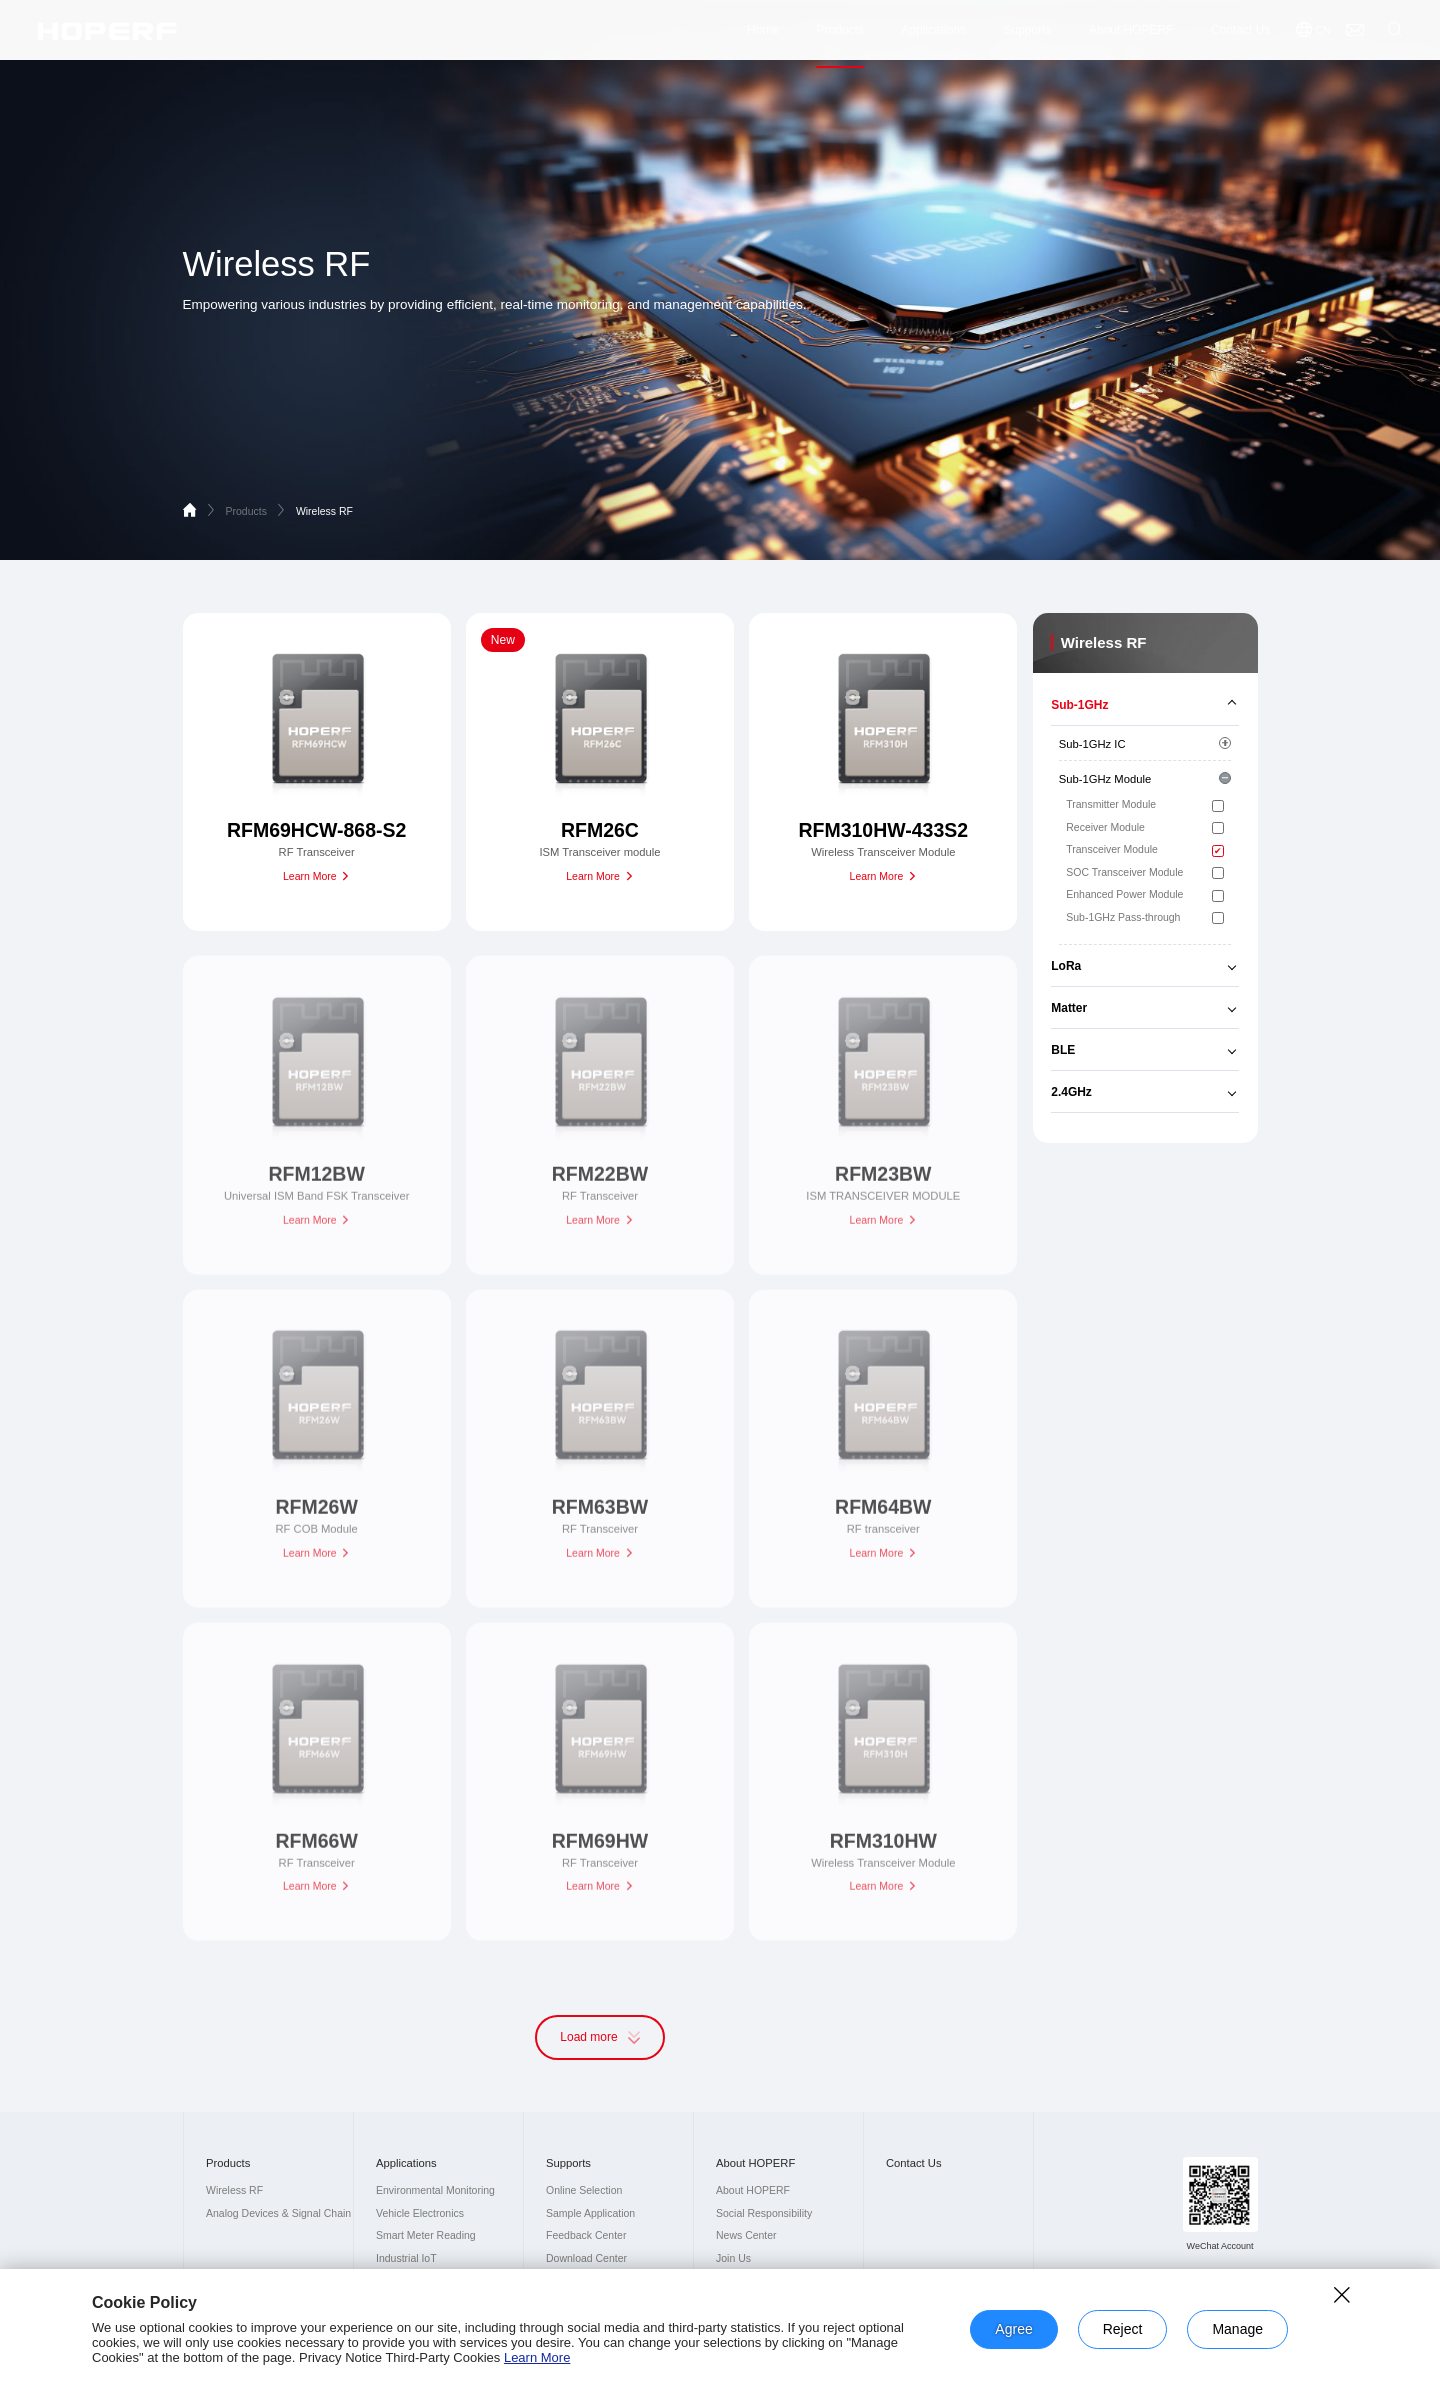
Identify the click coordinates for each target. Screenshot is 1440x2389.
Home (763, 37)
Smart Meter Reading (426, 2235)
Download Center (586, 2258)
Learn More (537, 2357)
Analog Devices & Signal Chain (278, 2213)
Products (840, 37)
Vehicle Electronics (420, 2213)
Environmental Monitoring (435, 2190)
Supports (1028, 37)
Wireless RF (324, 511)
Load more (599, 2037)
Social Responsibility (764, 2213)
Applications (933, 37)
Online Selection (584, 2190)
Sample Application (590, 2213)
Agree (1013, 2329)
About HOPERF (1131, 37)
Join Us (733, 2258)
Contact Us (1240, 37)
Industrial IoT (406, 2258)
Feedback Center (586, 2235)
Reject (1123, 2329)
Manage (1237, 2329)
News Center (746, 2235)
